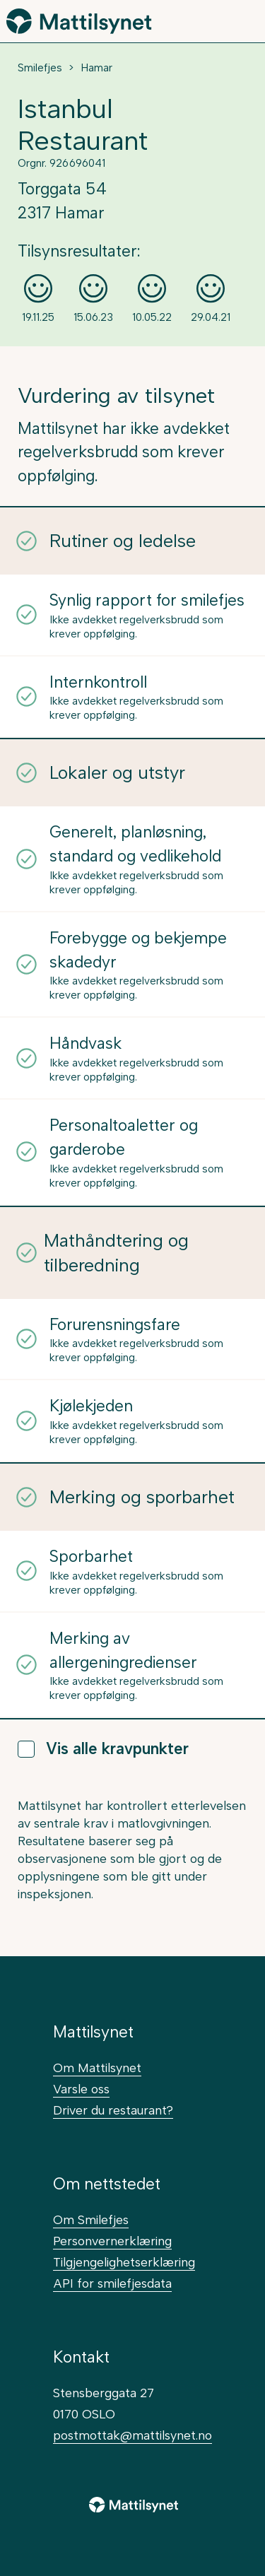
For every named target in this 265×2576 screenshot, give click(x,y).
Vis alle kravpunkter (103, 1748)
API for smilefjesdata (112, 2283)
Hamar (96, 67)
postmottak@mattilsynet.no (132, 2435)
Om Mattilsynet (97, 2067)
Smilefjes (40, 67)
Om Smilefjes (91, 2219)
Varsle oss (81, 2088)
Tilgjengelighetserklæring (124, 2261)
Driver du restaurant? (113, 2109)
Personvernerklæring (112, 2240)
